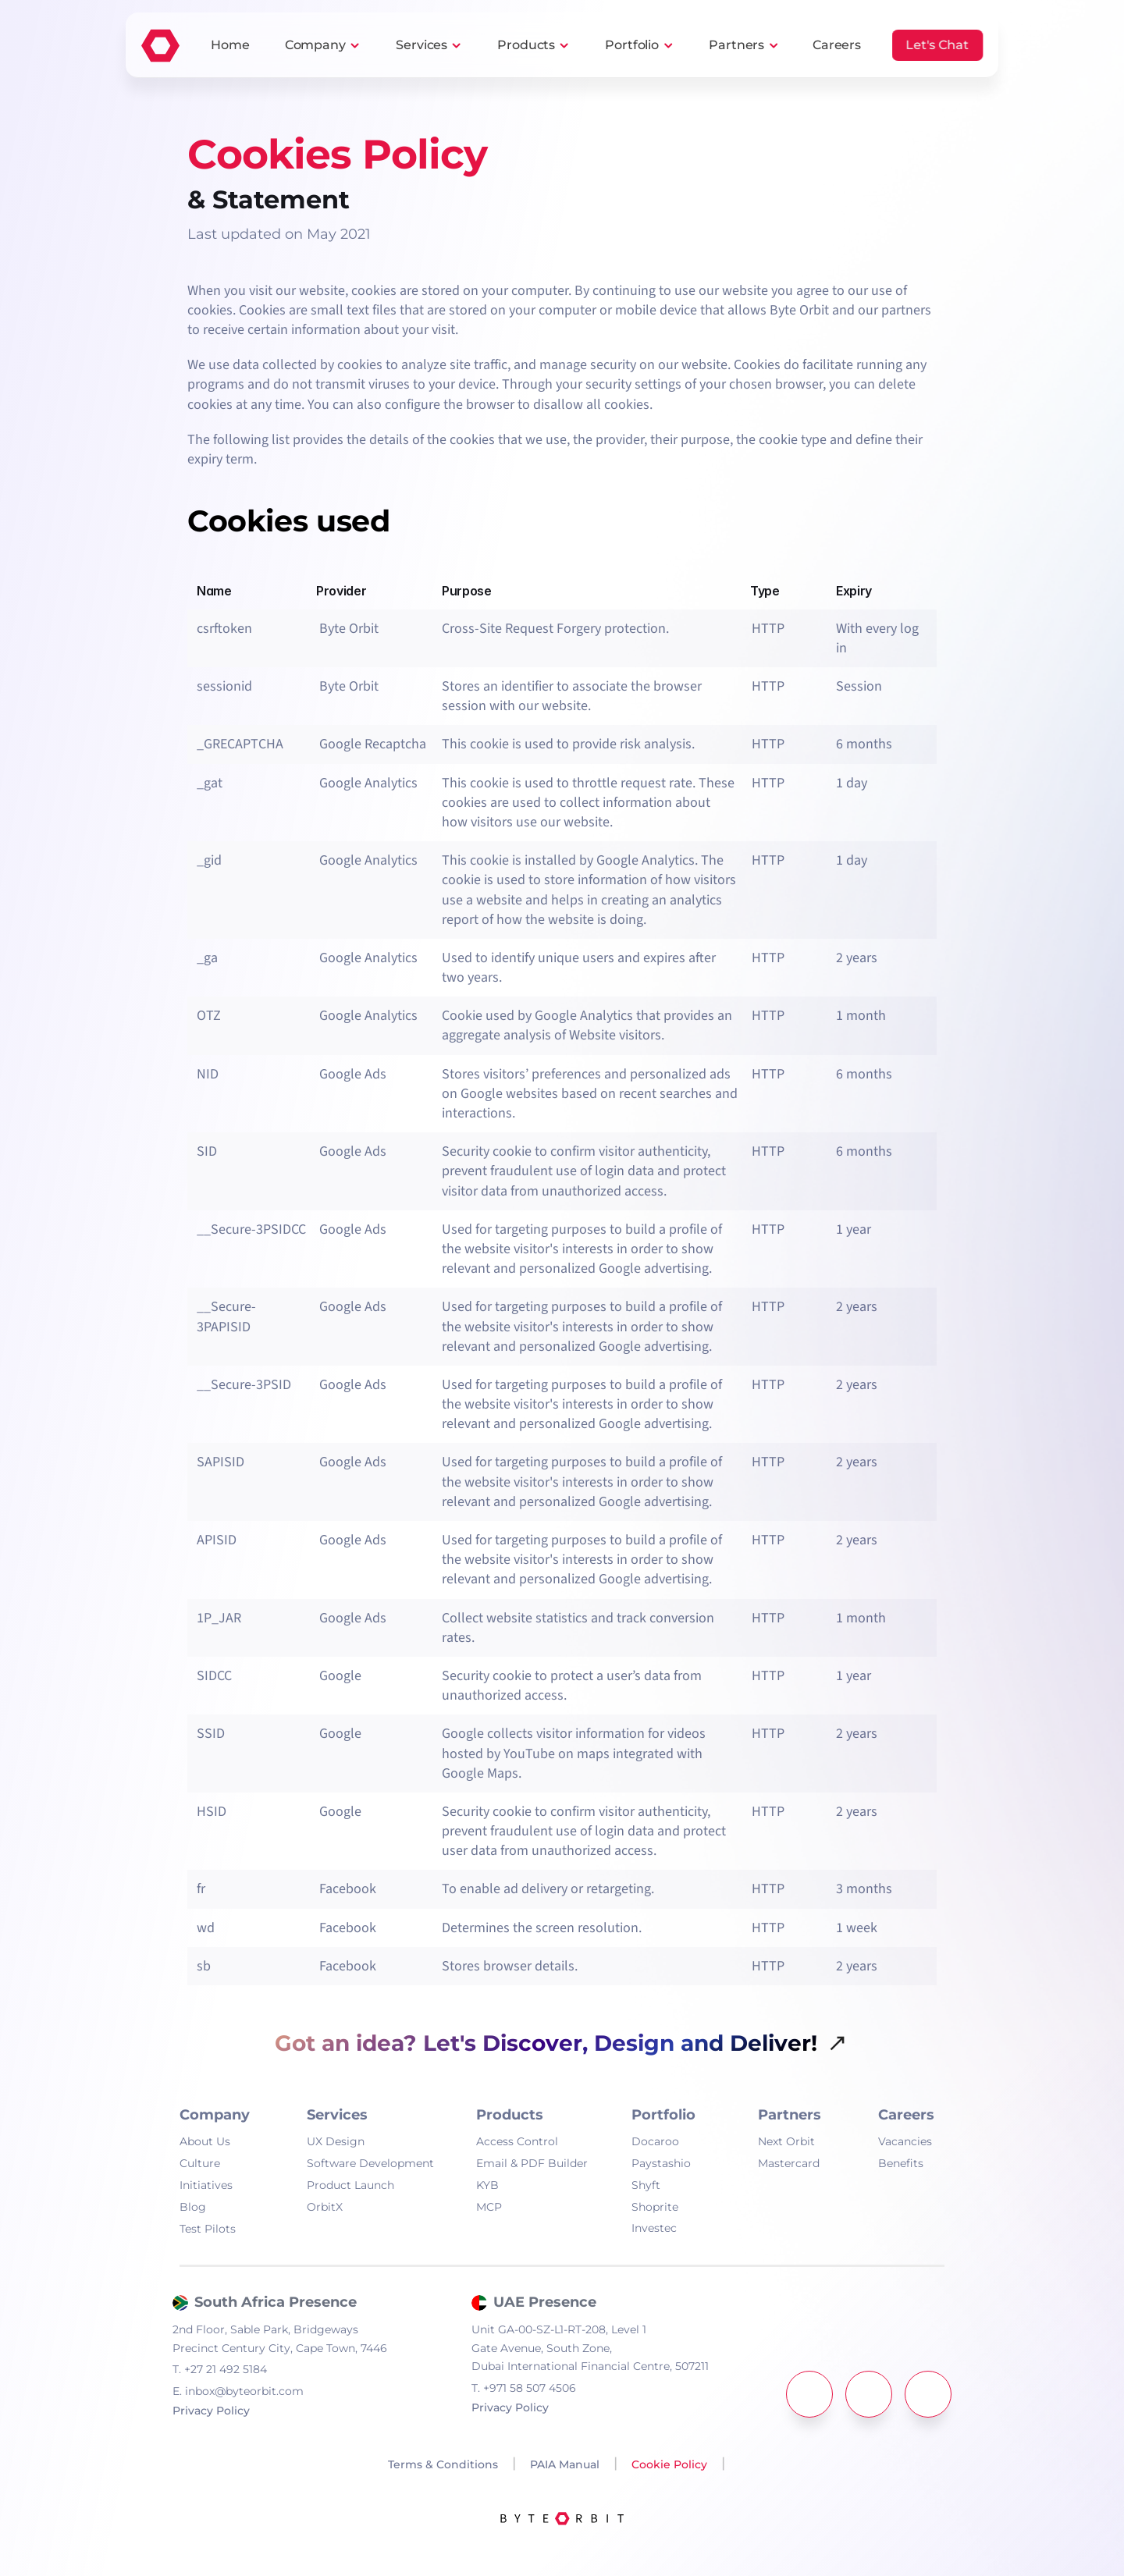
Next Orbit (786, 2141)
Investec (654, 2228)
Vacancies (905, 2141)
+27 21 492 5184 (220, 2369)
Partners (736, 44)
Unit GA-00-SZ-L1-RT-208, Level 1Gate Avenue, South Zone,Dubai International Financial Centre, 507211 (590, 2348)
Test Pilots (208, 2229)
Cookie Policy (669, 2464)
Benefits (900, 2163)
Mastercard (789, 2163)
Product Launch (350, 2185)
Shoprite (654, 2207)
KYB (487, 2185)
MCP (489, 2207)
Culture (200, 2163)
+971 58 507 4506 (523, 2388)
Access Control (517, 2141)
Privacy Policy (211, 2411)
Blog (193, 2207)
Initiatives (206, 2185)
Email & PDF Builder (532, 2163)
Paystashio (661, 2163)
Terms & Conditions (441, 2464)
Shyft (645, 2185)
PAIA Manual (564, 2464)
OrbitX (325, 2207)
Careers (906, 2114)
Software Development (370, 2163)
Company (315, 44)
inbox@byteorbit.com (238, 2391)
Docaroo (655, 2141)
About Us (205, 2141)
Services (421, 44)
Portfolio (632, 44)
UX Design (336, 2141)
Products (526, 44)
